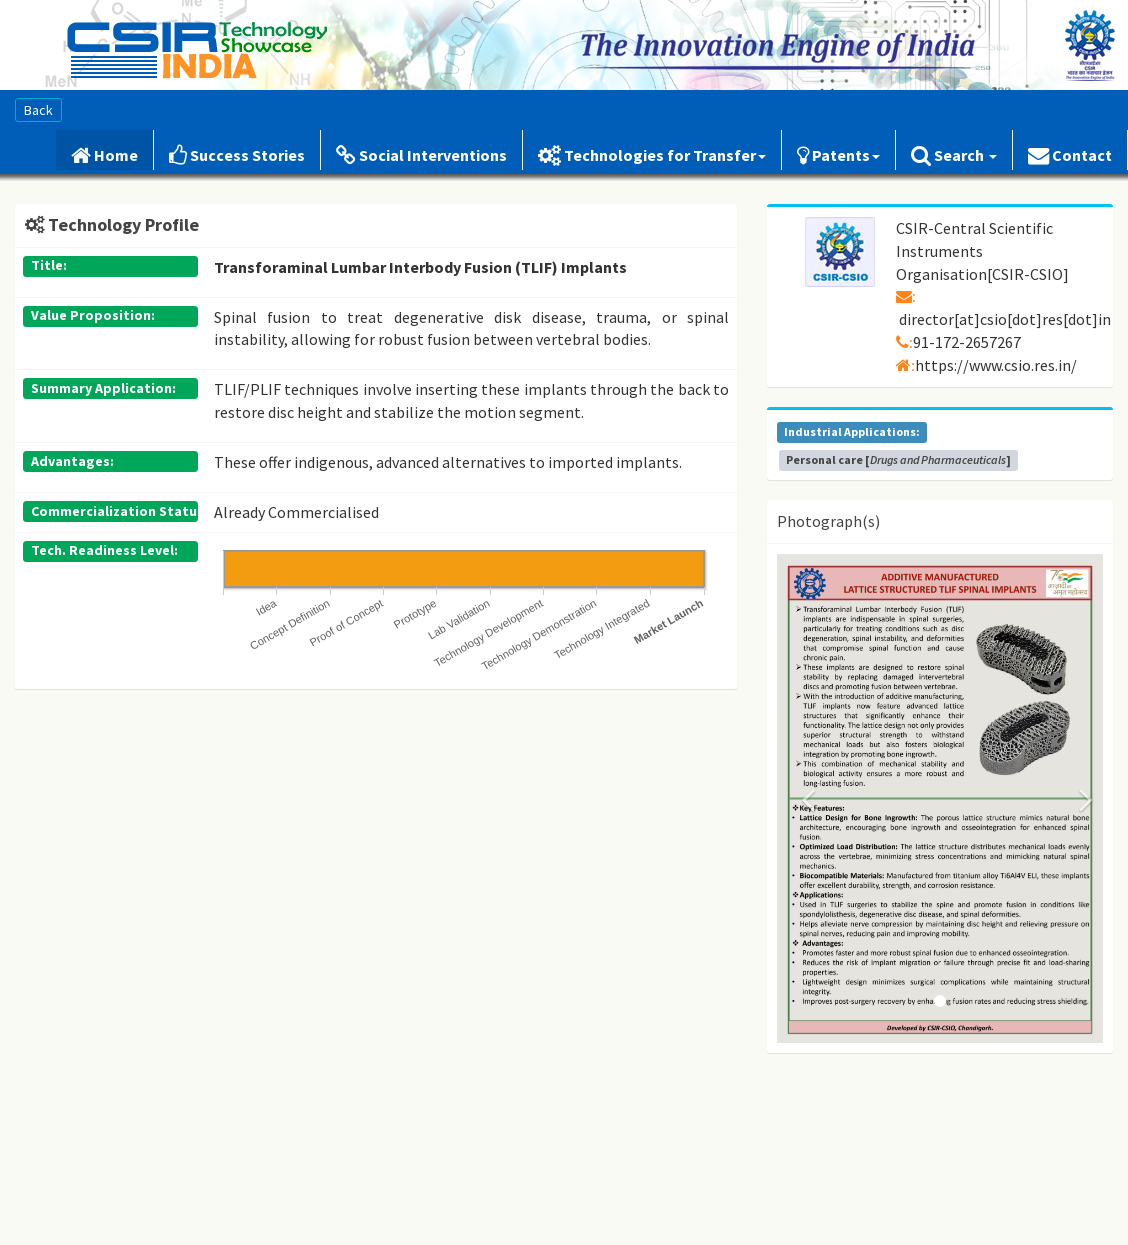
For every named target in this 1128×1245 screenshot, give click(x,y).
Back (38, 110)
